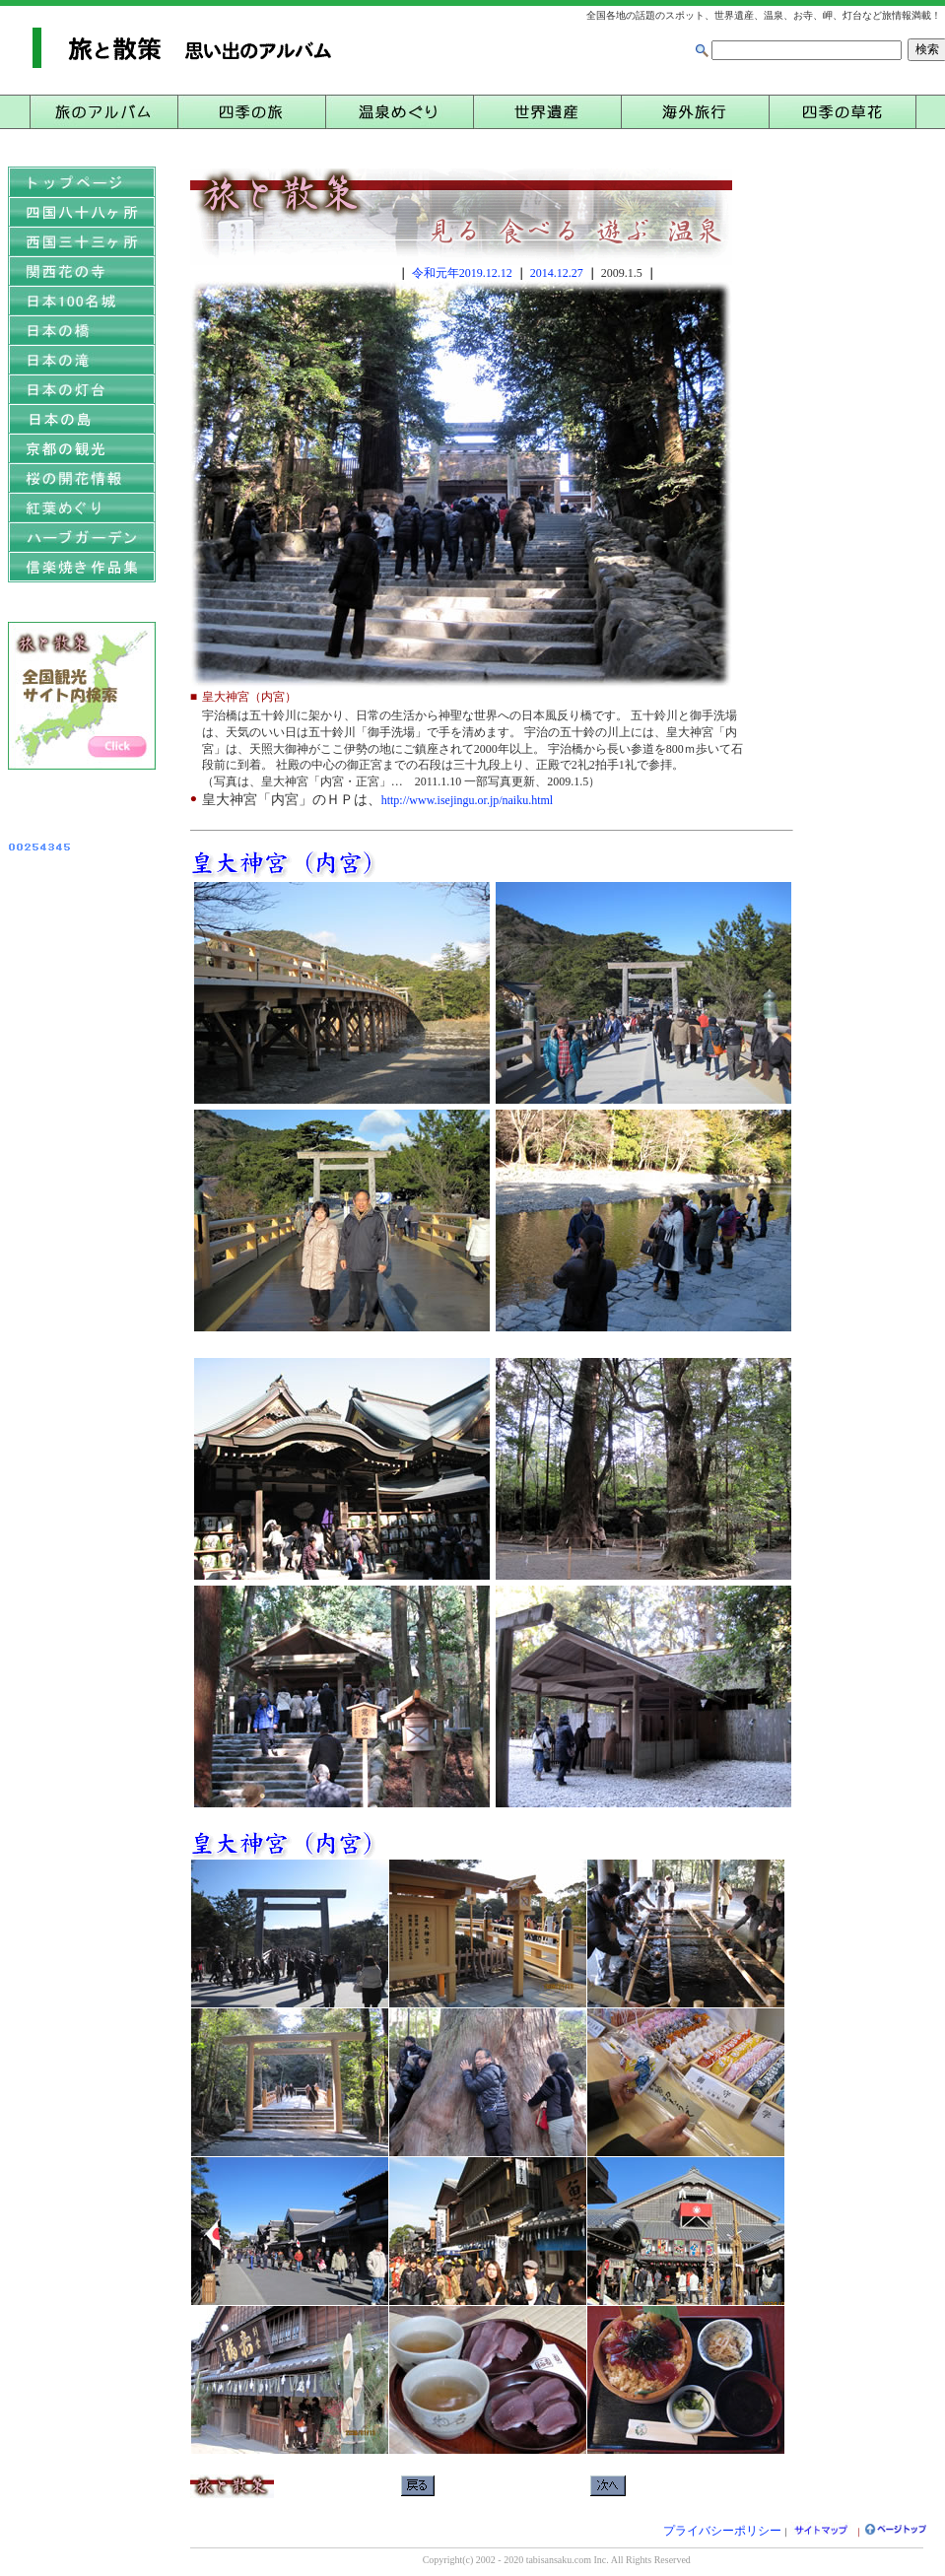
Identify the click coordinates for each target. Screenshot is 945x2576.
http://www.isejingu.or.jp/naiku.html (467, 800)
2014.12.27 (556, 273)
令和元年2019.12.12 (462, 273)
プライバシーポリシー (722, 2531)
